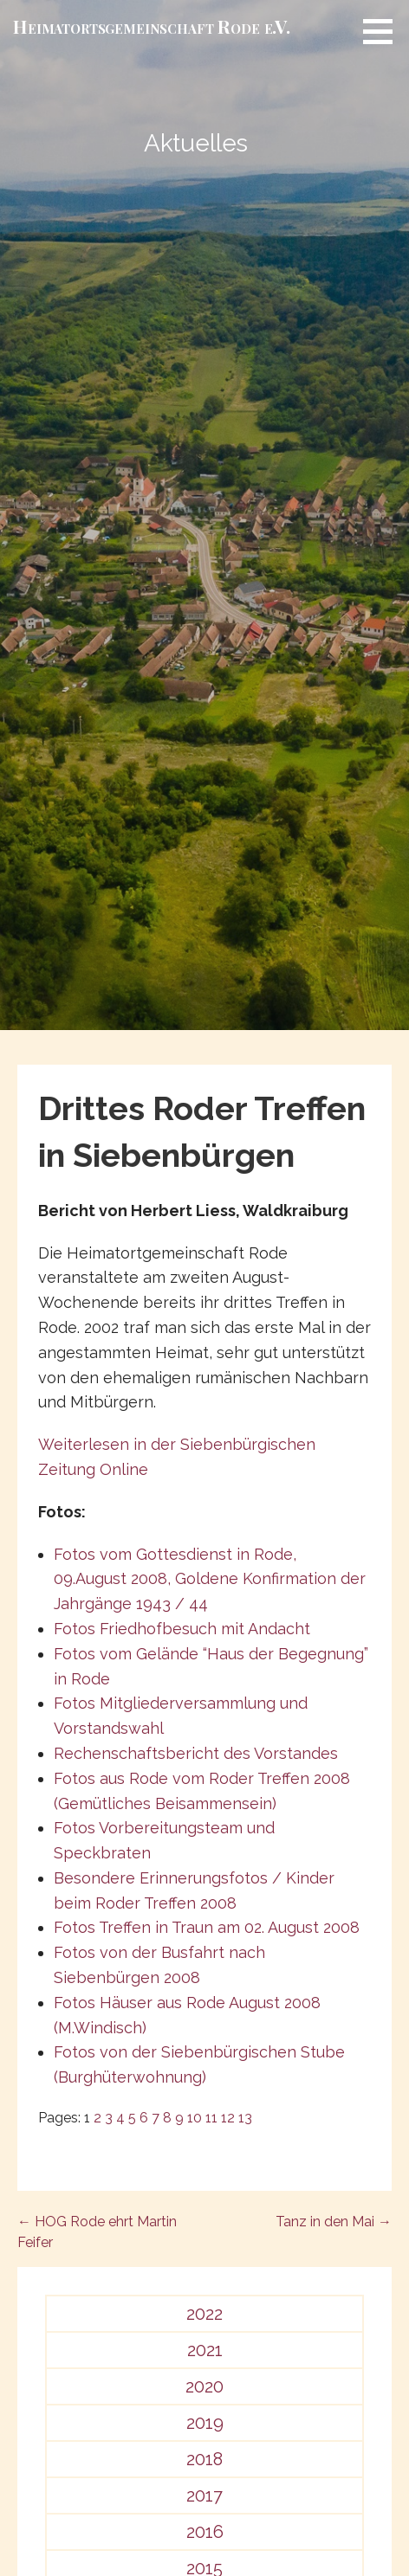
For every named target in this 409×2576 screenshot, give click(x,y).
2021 (205, 2350)
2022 (204, 2313)
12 (228, 2117)
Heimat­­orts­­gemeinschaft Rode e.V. (151, 26)
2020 (204, 2386)
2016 (205, 2531)
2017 (204, 2495)
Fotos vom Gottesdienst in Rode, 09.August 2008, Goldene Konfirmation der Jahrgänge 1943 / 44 (210, 1579)
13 (245, 2117)
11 (211, 2117)
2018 (204, 2459)
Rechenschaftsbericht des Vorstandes (196, 1753)
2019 (205, 2422)
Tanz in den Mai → (334, 2221)
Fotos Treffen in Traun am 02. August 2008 (207, 1927)
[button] (384, 31)
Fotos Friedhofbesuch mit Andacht (182, 1629)
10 (194, 2117)
